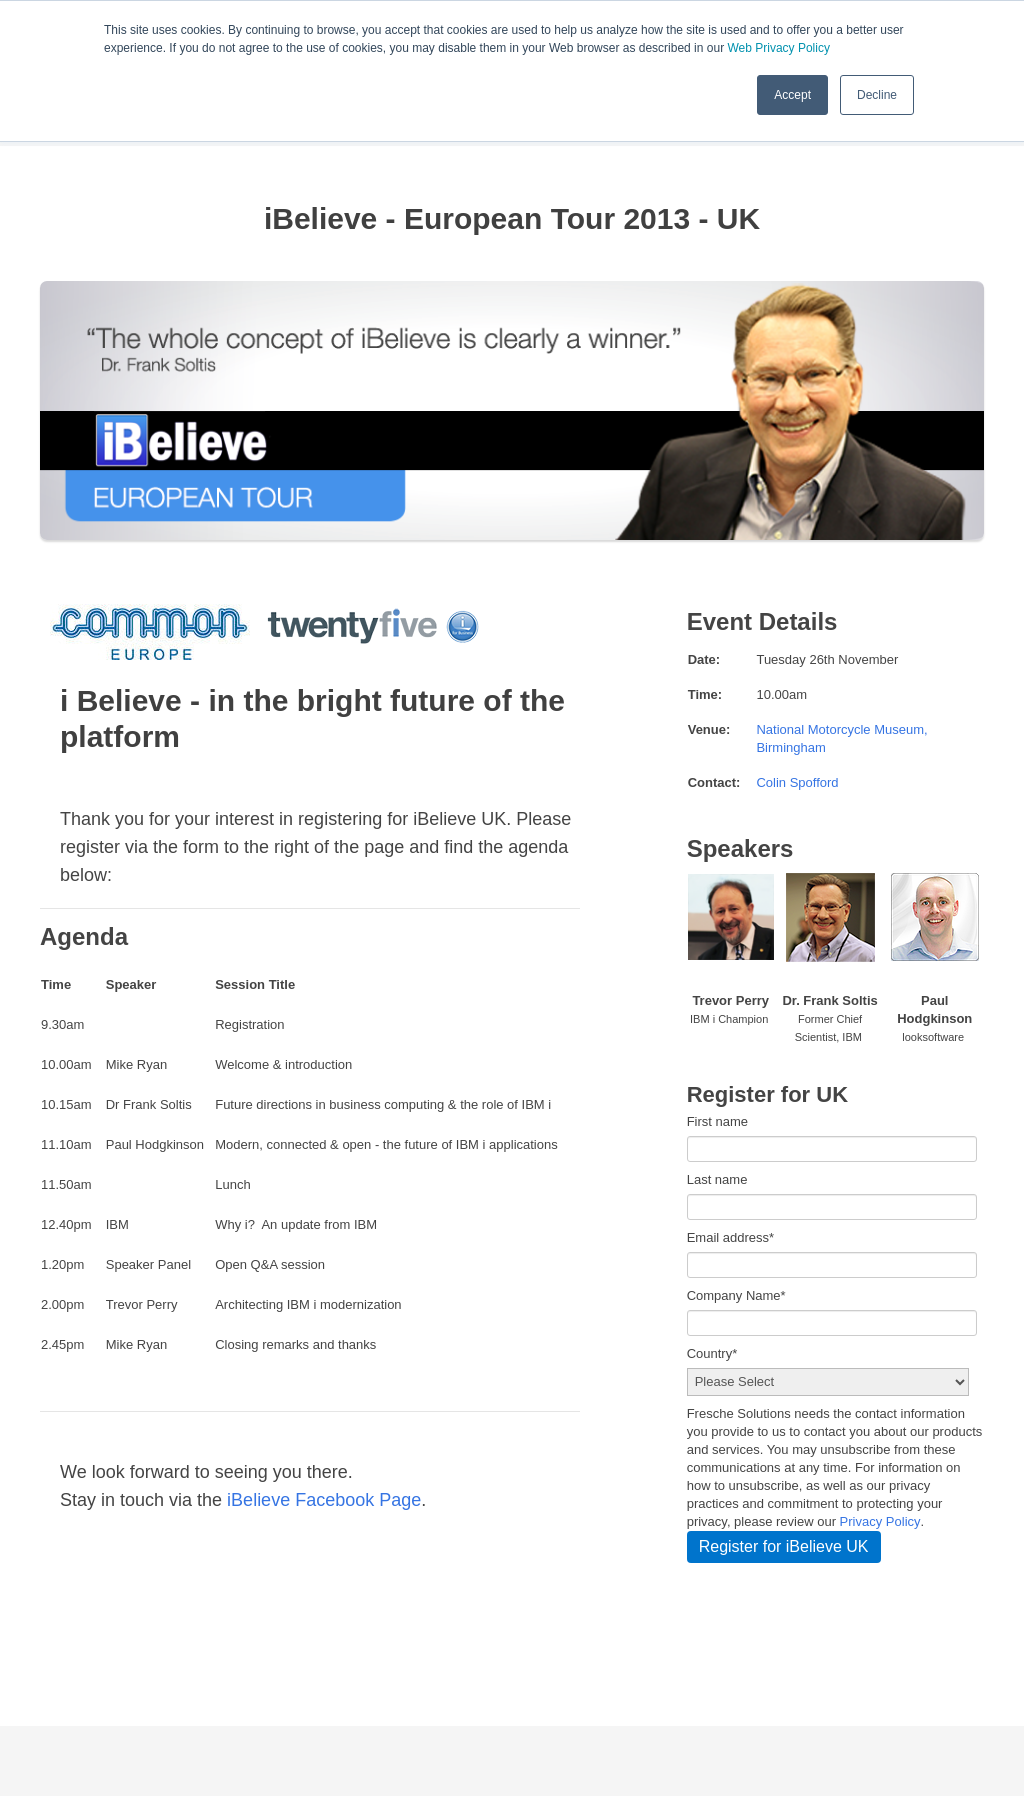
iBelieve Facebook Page (321, 1500)
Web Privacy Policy (778, 48)
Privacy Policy (880, 1521)
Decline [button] (877, 95)
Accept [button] (792, 95)
